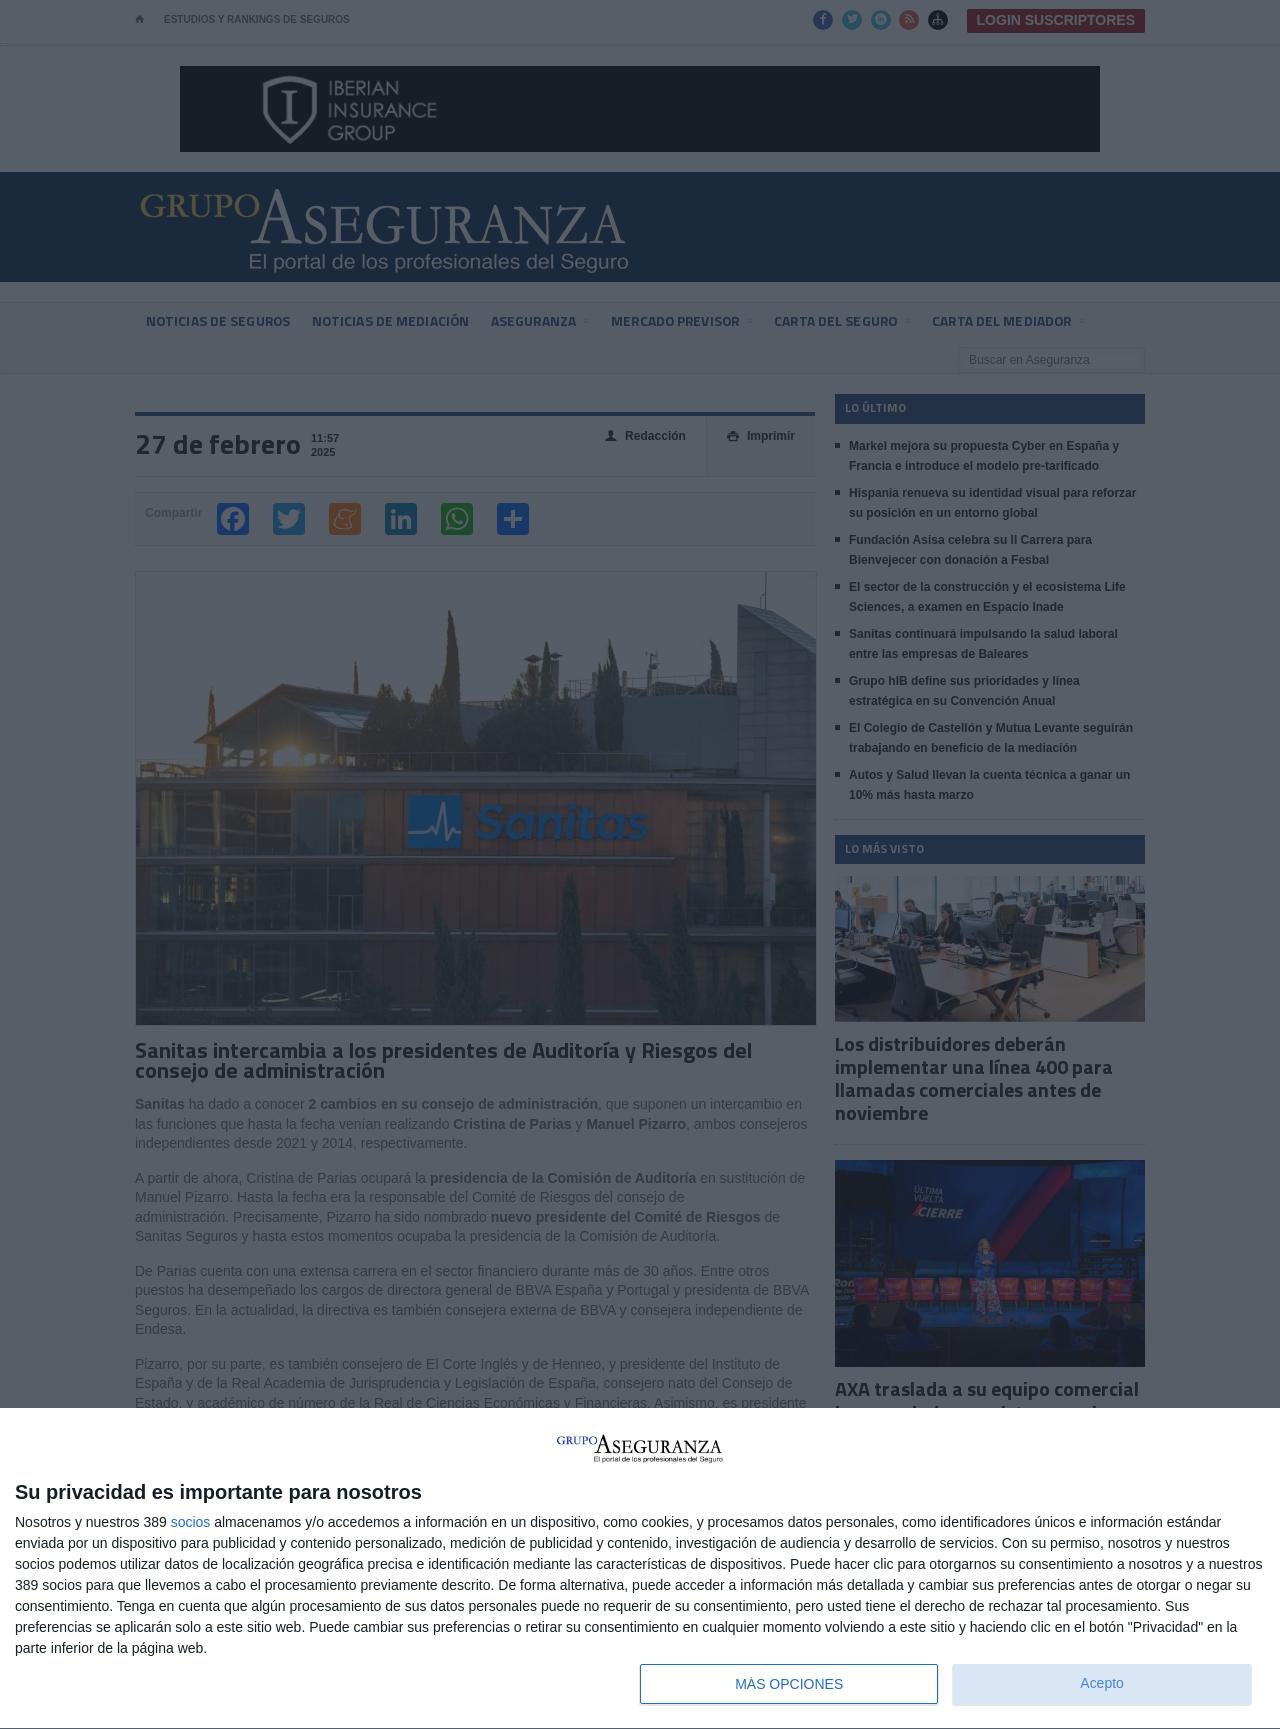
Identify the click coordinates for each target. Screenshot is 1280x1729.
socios (191, 1522)
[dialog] (640, 1569)
